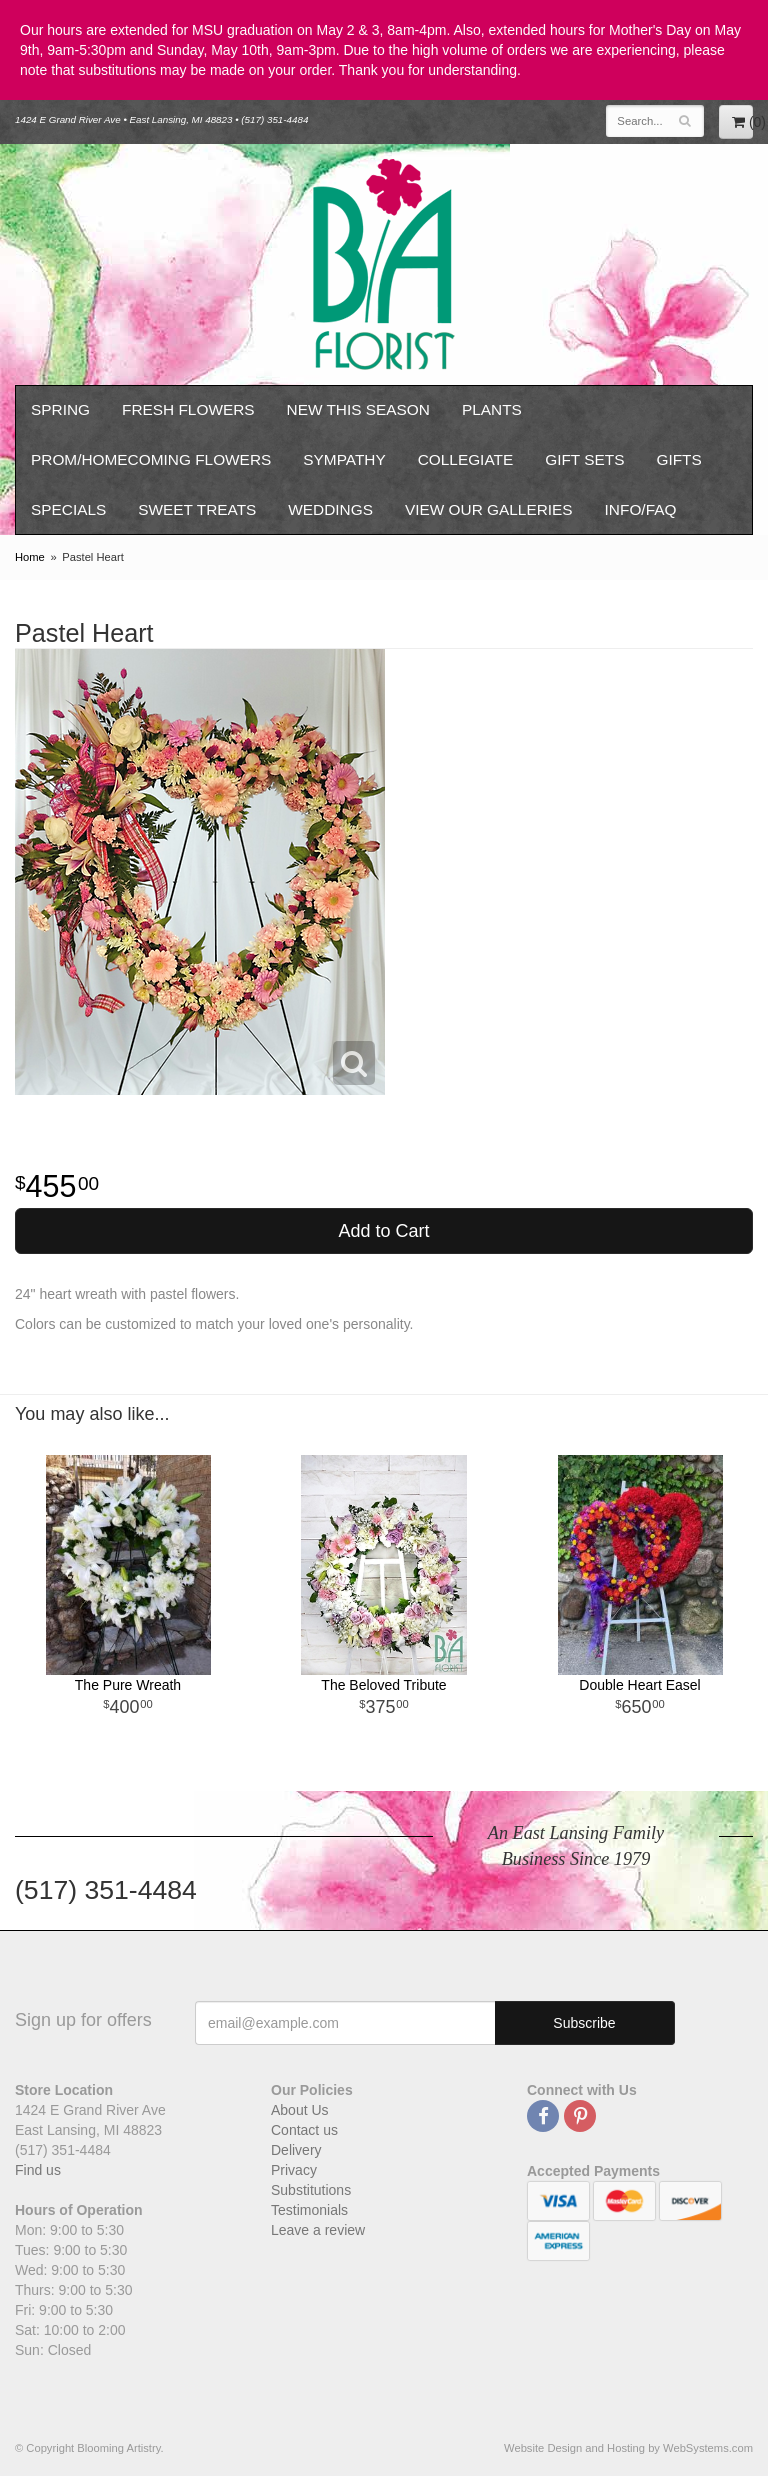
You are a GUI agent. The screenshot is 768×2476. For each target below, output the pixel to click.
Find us (38, 2170)
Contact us (304, 2130)
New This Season (358, 409)
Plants (492, 409)
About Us (300, 2110)
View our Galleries (489, 509)
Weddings (330, 509)
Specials (68, 509)
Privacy (294, 2170)
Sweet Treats (197, 509)
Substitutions (311, 2190)
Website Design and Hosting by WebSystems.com (628, 2448)
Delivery (296, 2150)
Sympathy (344, 459)
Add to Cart (383, 1231)
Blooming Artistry (384, 264)
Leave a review (318, 2230)
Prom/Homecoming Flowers (151, 459)
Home (30, 557)
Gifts (678, 459)
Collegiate (466, 459)
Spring (60, 409)
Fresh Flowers (188, 409)
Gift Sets (584, 459)
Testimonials (309, 2210)
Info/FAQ (641, 509)
